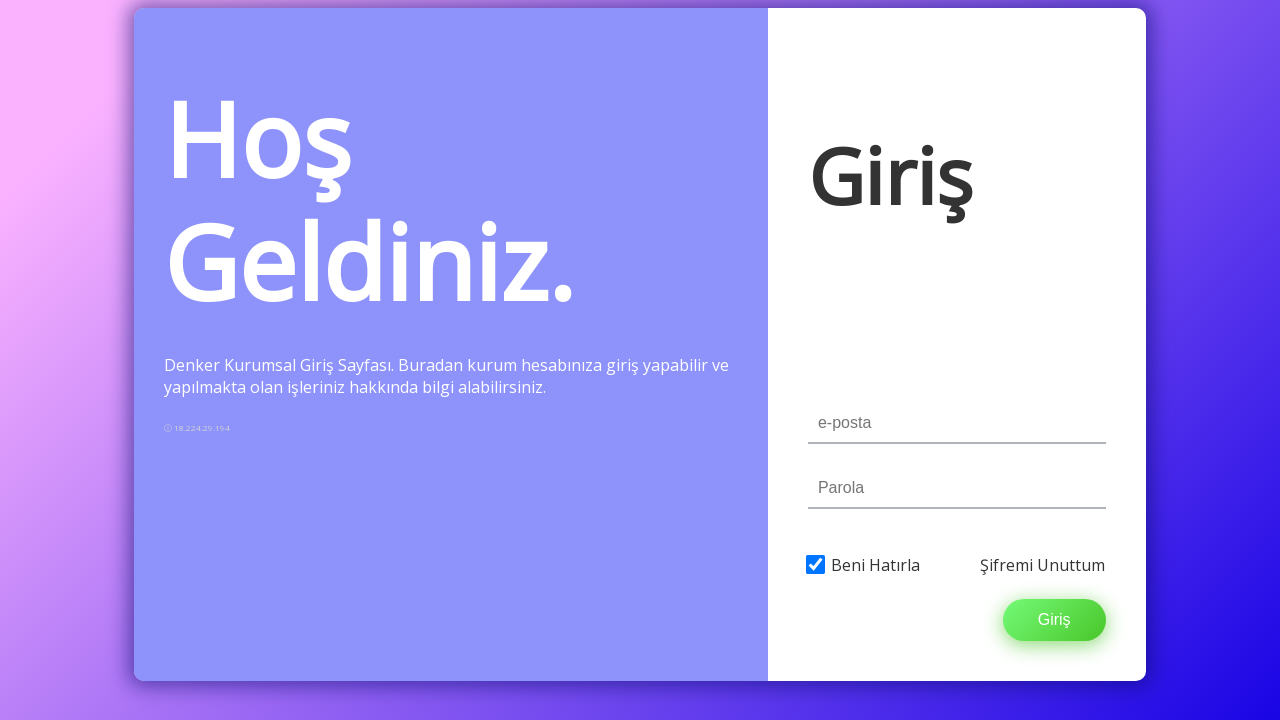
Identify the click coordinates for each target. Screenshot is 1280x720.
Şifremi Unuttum (1042, 565)
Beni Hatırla (875, 565)
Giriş (1054, 619)
